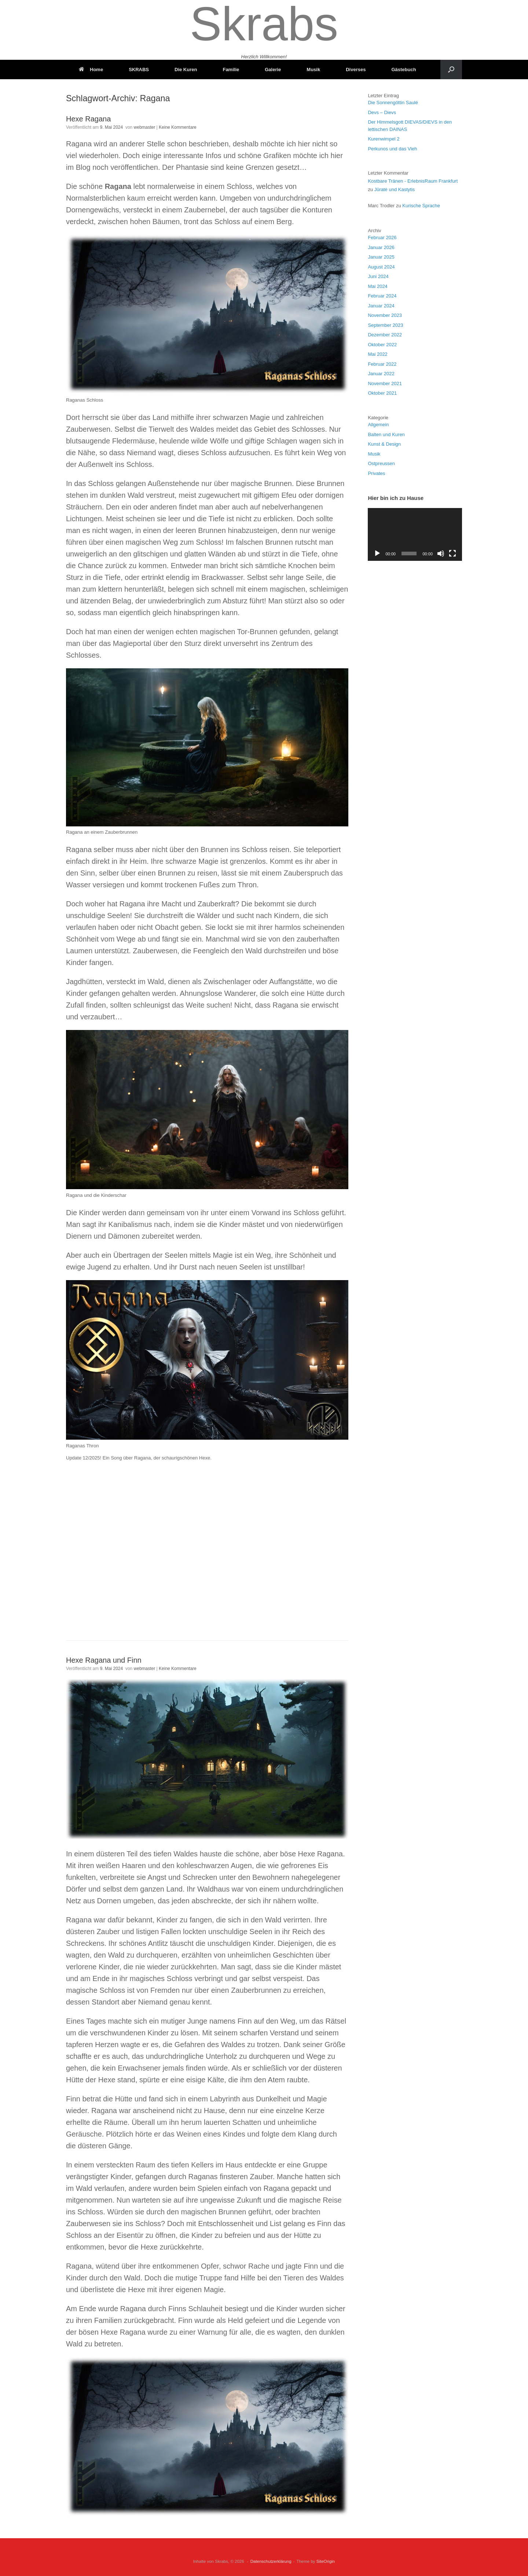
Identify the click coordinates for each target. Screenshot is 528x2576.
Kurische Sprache (421, 205)
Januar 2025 (381, 257)
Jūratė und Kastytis (394, 189)
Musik (313, 69)
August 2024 (381, 267)
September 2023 (385, 325)
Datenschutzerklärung (271, 2561)
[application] (415, 534)
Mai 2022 (377, 354)
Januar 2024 (381, 305)
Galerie (273, 69)
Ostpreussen (381, 463)
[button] (451, 69)
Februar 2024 (382, 296)
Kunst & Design (384, 444)
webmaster (144, 127)
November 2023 (385, 315)
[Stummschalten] (440, 553)
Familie (231, 69)
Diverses (356, 69)
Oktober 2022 (382, 344)
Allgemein (378, 424)
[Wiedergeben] (377, 553)
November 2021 (385, 383)
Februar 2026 (382, 237)
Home (91, 69)
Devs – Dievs (382, 112)
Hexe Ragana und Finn (104, 1660)
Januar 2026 (381, 247)
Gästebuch (403, 69)
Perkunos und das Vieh (392, 148)
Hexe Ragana (88, 119)
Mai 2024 (377, 286)
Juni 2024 (378, 276)
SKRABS (139, 69)
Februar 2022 (382, 364)
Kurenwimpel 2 (383, 139)
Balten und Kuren (386, 434)
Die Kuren (186, 69)
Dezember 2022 (385, 334)
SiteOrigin (325, 2561)
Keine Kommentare (178, 127)
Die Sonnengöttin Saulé (393, 102)
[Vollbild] (452, 553)
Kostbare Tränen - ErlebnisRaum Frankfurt (413, 181)
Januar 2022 (381, 373)
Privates (376, 473)
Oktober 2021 (382, 393)
